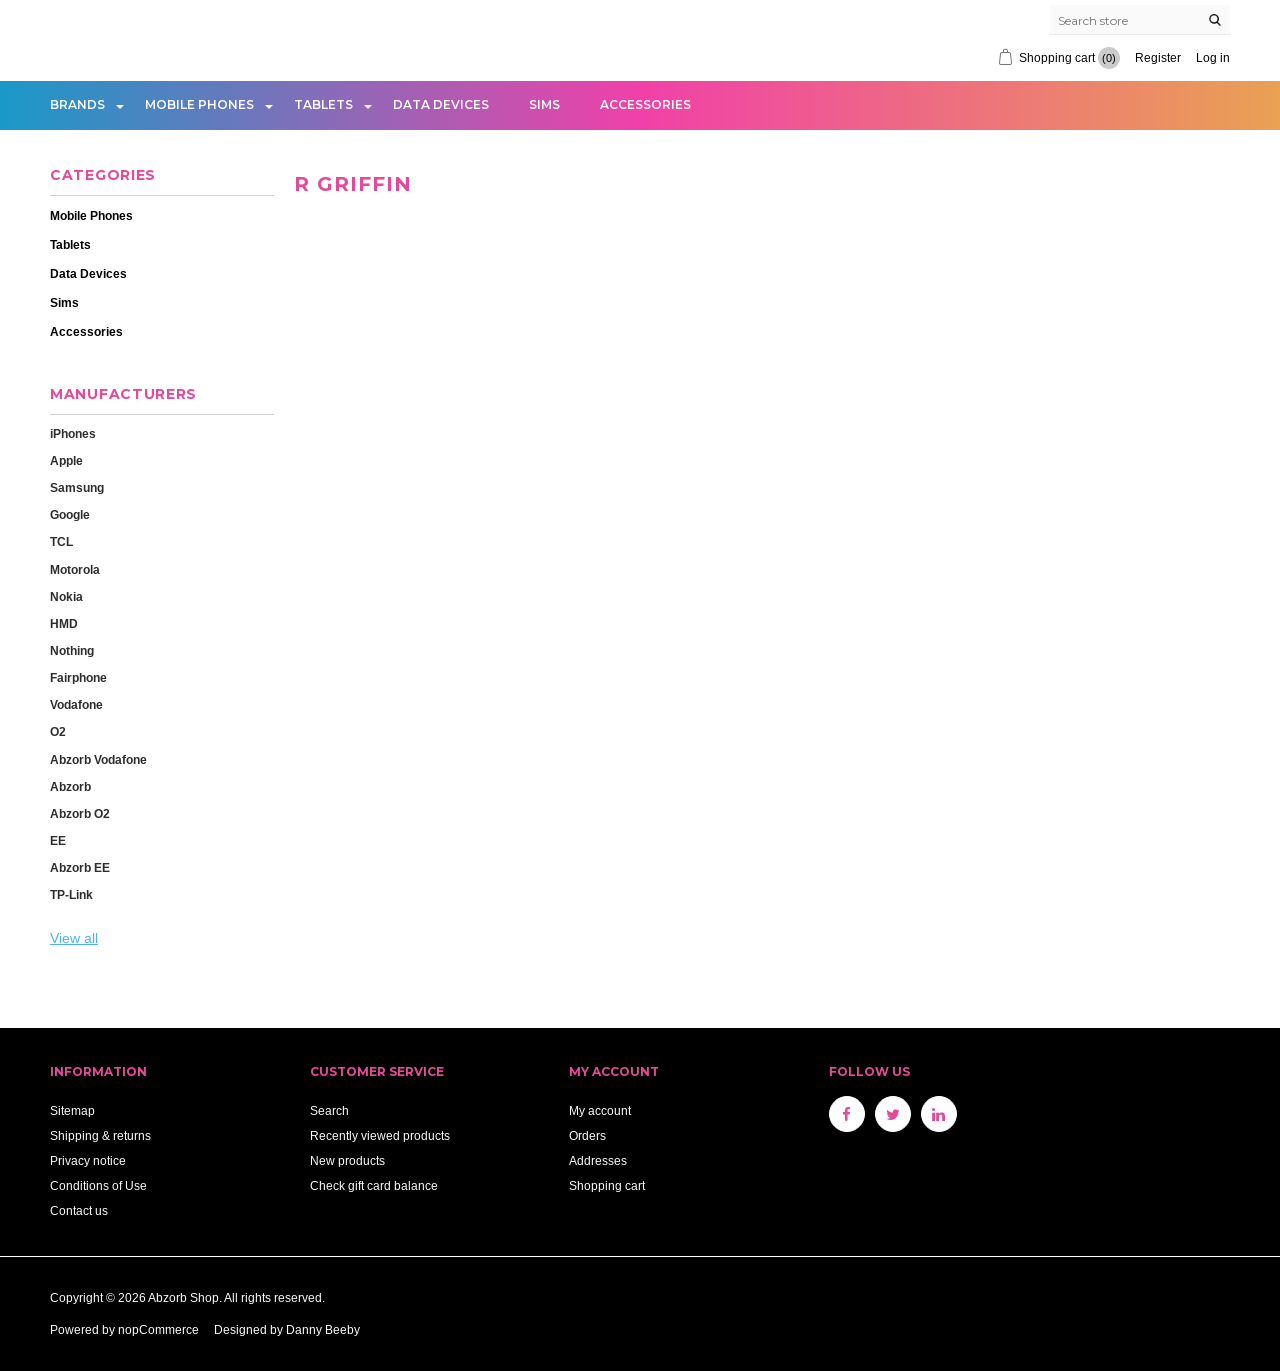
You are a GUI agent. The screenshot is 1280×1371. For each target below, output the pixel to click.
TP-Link (71, 894)
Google (70, 514)
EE (58, 840)
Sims (544, 104)
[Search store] (1140, 20)
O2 (58, 731)
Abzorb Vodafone (98, 759)
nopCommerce (158, 1329)
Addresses (598, 1160)
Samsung (77, 487)
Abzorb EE (80, 867)
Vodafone (76, 704)
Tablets (323, 104)
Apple (66, 460)
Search (329, 1110)
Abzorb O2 (80, 813)
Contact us (79, 1210)
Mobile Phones (199, 104)
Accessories (645, 104)
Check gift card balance (374, 1185)
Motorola (75, 569)
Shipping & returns (100, 1135)
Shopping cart (607, 1185)
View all (74, 938)
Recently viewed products (380, 1135)
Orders (587, 1135)
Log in (1213, 57)
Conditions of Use (98, 1185)
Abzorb (70, 786)
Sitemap (72, 1110)
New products (347, 1160)
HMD (64, 623)
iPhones (73, 433)
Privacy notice (88, 1160)
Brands (77, 104)
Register (1158, 57)
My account (600, 1110)
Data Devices (441, 104)
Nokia (66, 596)
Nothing (72, 650)
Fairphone (78, 677)
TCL (61, 541)
